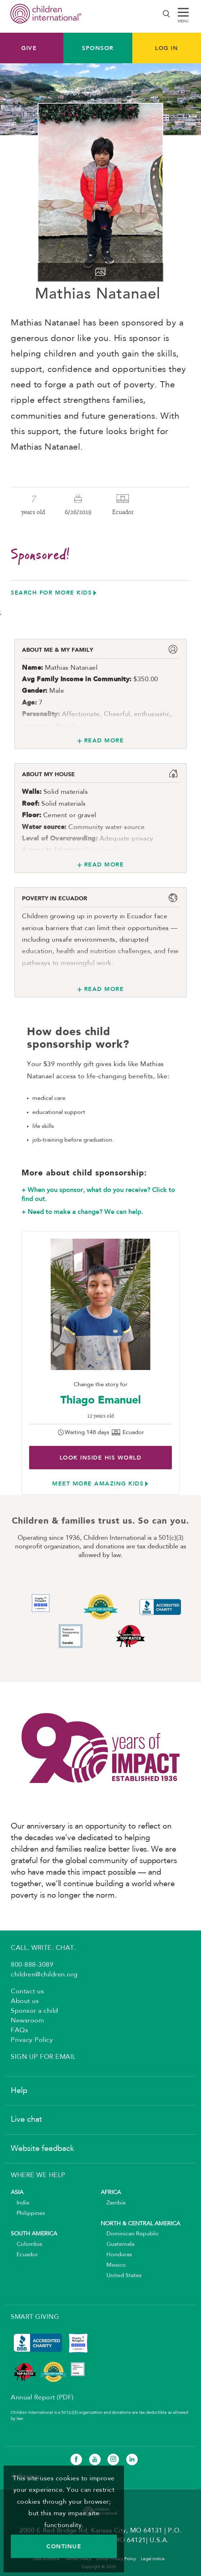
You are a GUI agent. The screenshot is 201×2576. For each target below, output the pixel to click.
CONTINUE (63, 2546)
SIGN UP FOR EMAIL (43, 2057)
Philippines (28, 2213)
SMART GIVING (35, 2317)
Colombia (26, 2244)
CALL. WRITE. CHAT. (43, 1948)
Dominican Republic (130, 2234)
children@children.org (44, 1974)
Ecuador (24, 2255)
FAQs (19, 2030)
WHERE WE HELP (38, 2175)
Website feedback (42, 2149)
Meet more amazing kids (97, 1483)
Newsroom (27, 2020)
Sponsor (98, 48)
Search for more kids (51, 592)
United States (121, 2276)
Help (19, 2091)
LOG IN (166, 48)
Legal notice (153, 2559)
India (20, 2203)
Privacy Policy (32, 2040)
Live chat (26, 2120)
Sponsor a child (34, 2011)
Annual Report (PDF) (42, 2397)
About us (25, 2001)
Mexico (113, 2265)
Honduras (116, 2255)
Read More (104, 740)
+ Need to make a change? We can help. (82, 1212)
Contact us (27, 1991)
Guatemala (117, 2244)
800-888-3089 (32, 1965)
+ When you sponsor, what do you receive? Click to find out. (98, 1194)
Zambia (113, 2203)
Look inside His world (101, 1457)
